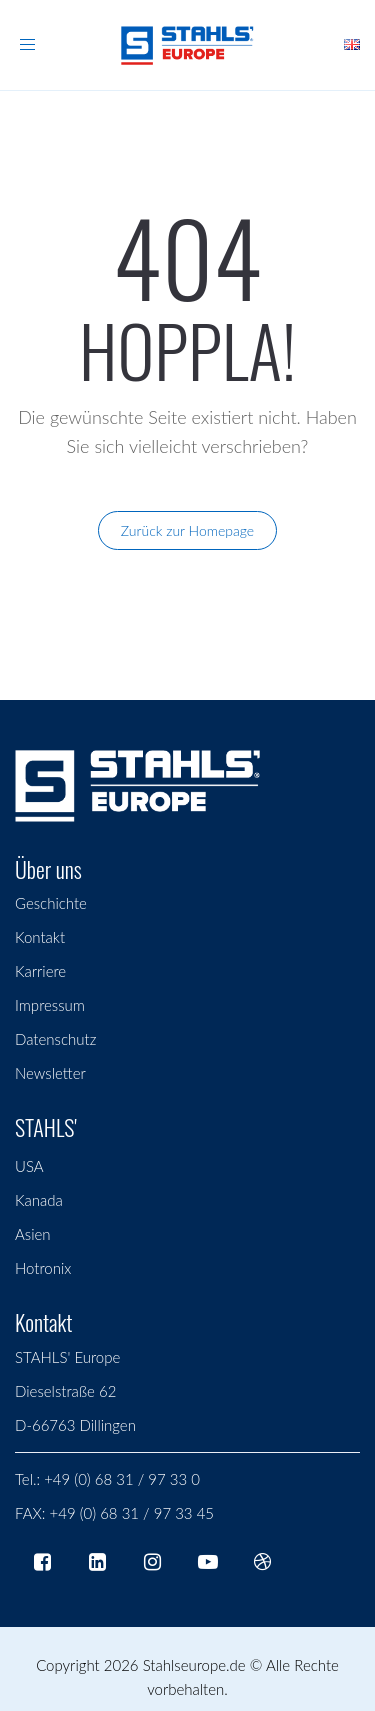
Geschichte (51, 903)
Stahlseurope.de (194, 1665)
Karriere (40, 971)
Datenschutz (55, 1039)
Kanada (39, 1200)
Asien (33, 1234)
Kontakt (40, 937)
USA (29, 1166)
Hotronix (43, 1268)
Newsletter (50, 1073)
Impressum (50, 1005)
